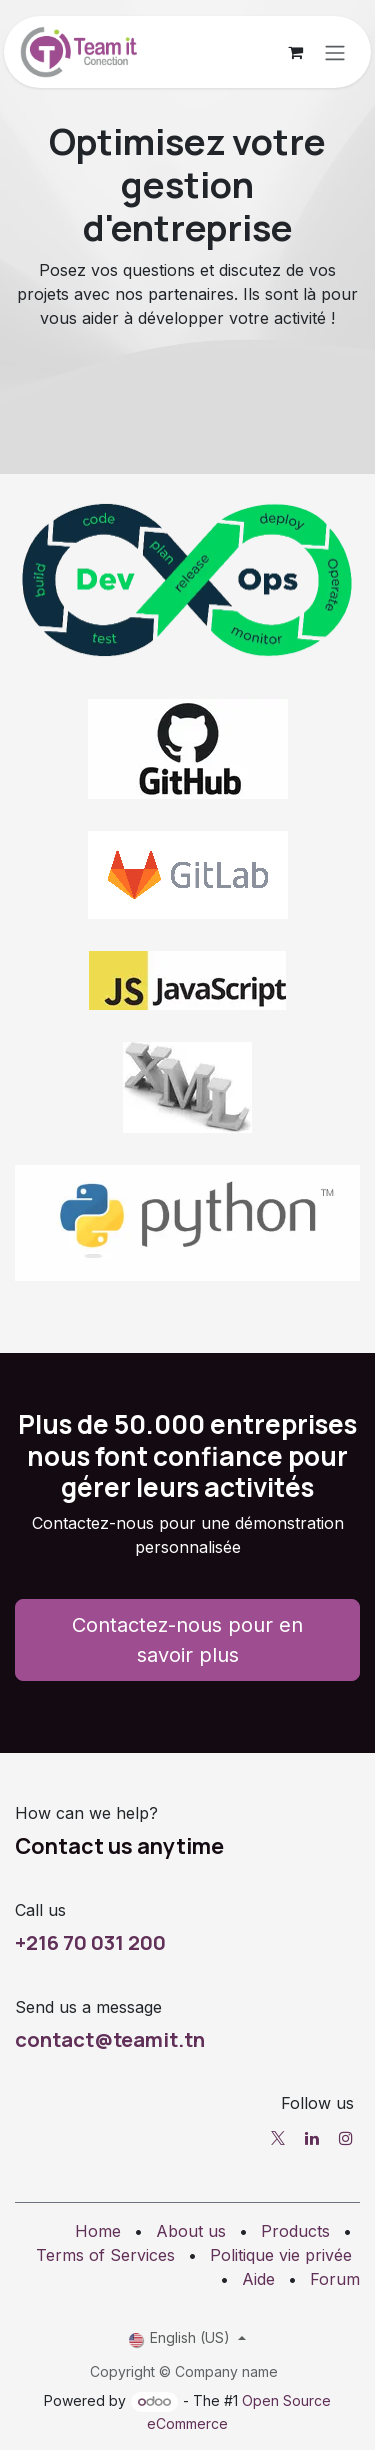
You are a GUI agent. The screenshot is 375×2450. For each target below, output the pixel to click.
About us (191, 2231)
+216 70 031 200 (90, 1942)
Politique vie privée (281, 2255)
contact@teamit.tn (110, 2039)
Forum (335, 2279)
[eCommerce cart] (295, 52)
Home (98, 2231)
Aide (258, 2279)
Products (295, 2231)
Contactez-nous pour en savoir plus (187, 1640)
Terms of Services (105, 2255)
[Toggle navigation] (335, 52)
